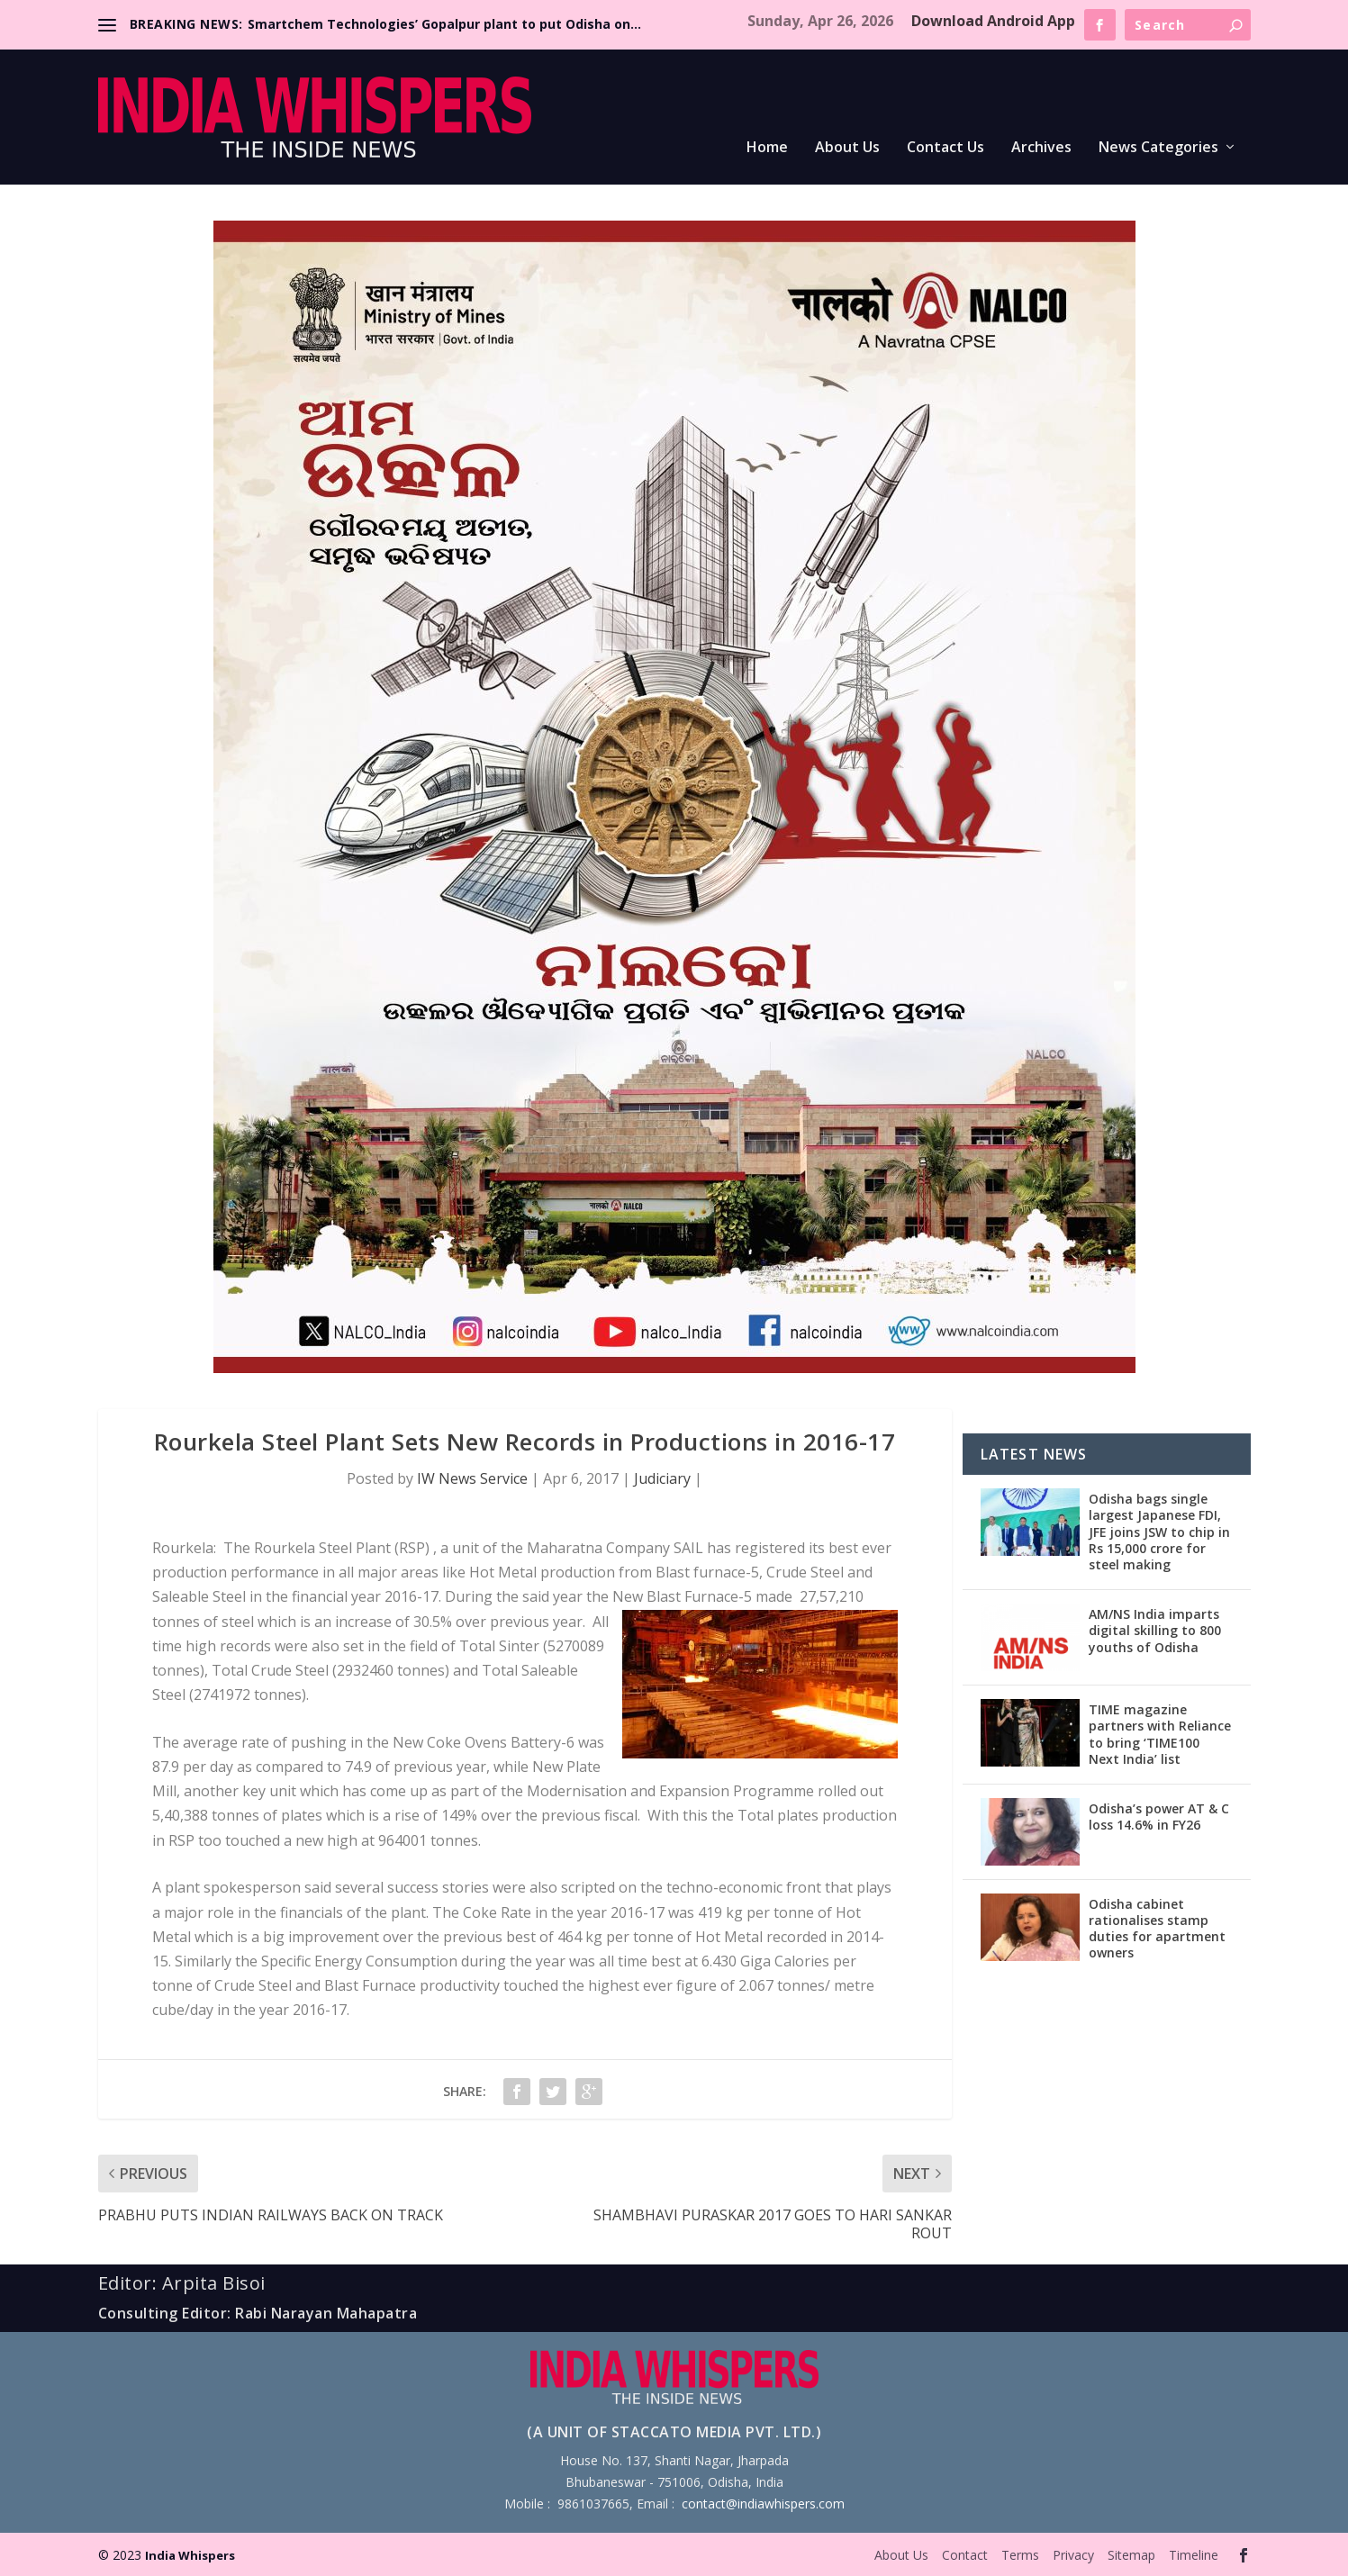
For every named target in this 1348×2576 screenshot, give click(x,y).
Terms (1020, 2554)
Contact (965, 2554)
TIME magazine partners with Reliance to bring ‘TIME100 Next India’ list (1160, 1734)
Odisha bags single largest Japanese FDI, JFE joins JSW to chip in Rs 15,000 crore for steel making (1159, 1531)
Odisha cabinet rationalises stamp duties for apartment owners (1157, 1928)
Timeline (1193, 2554)
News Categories (1158, 148)
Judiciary (662, 1478)
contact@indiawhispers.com (763, 2503)
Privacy (1073, 2554)
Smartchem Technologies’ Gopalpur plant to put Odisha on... (444, 23)
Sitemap (1131, 2554)
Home (767, 148)
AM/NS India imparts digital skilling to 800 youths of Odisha (1155, 1630)
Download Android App (993, 21)
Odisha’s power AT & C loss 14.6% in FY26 (1159, 1816)
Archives (1041, 148)
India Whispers (190, 2555)
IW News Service (472, 1478)
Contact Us (945, 148)
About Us (847, 148)
